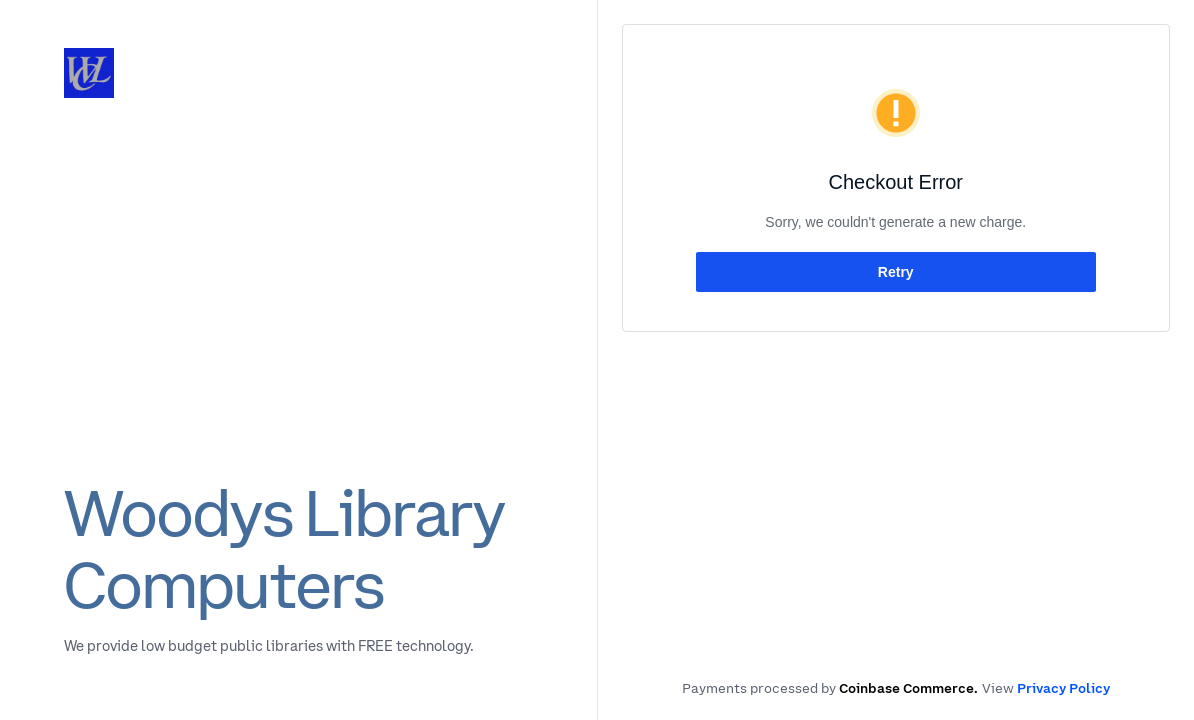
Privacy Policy (1063, 688)
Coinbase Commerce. (908, 688)
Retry (896, 272)
